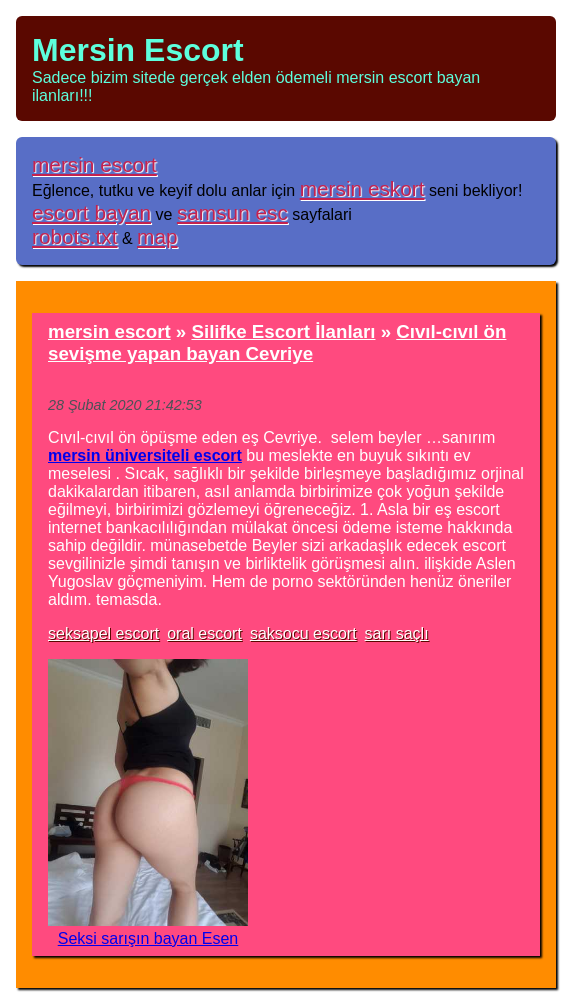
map (157, 236)
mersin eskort (362, 188)
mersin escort (94, 164)
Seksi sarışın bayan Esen (148, 938)
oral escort (204, 633)
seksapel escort (103, 633)
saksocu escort (303, 633)
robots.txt (75, 236)
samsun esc (232, 212)
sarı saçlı (397, 633)
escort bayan (91, 212)
